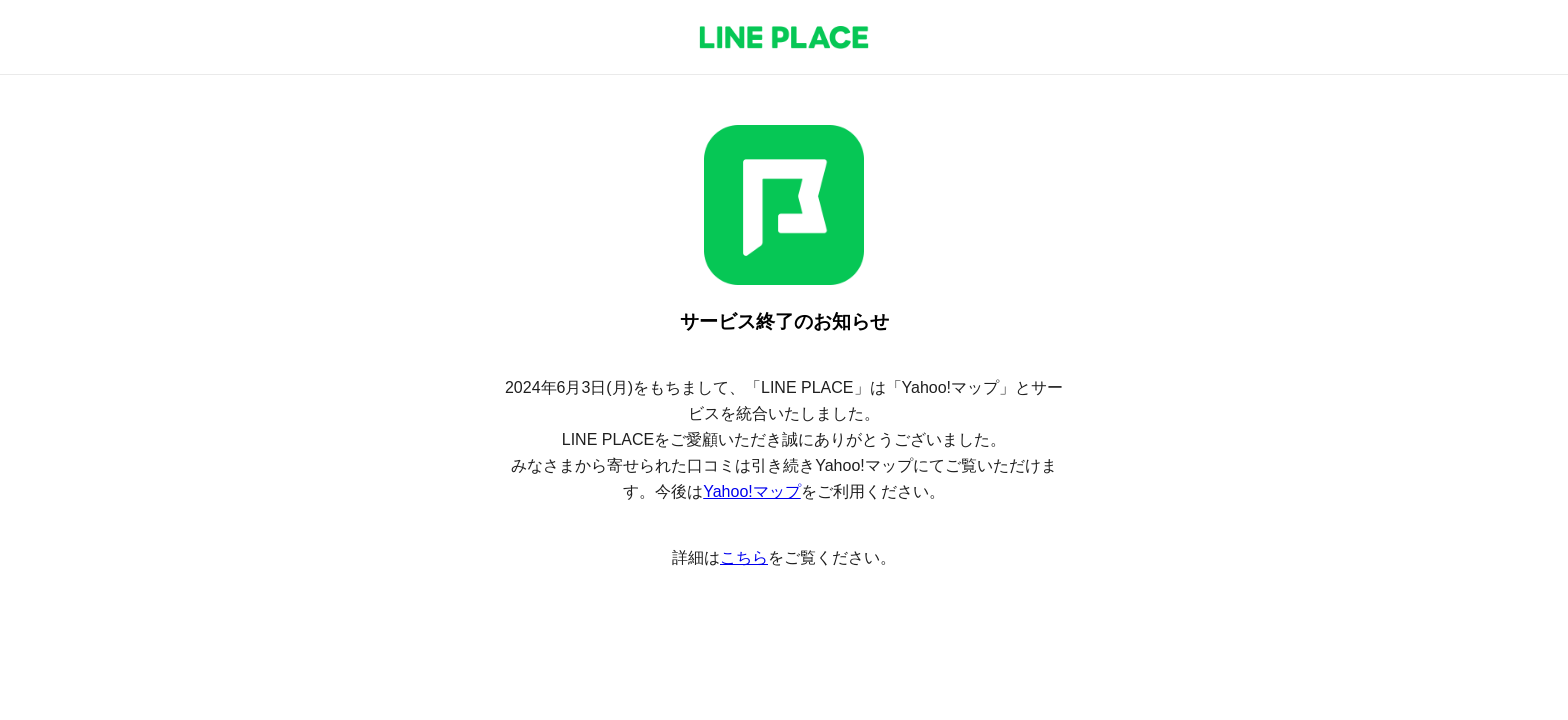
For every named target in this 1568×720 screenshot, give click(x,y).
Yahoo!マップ (752, 491)
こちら (744, 557)
